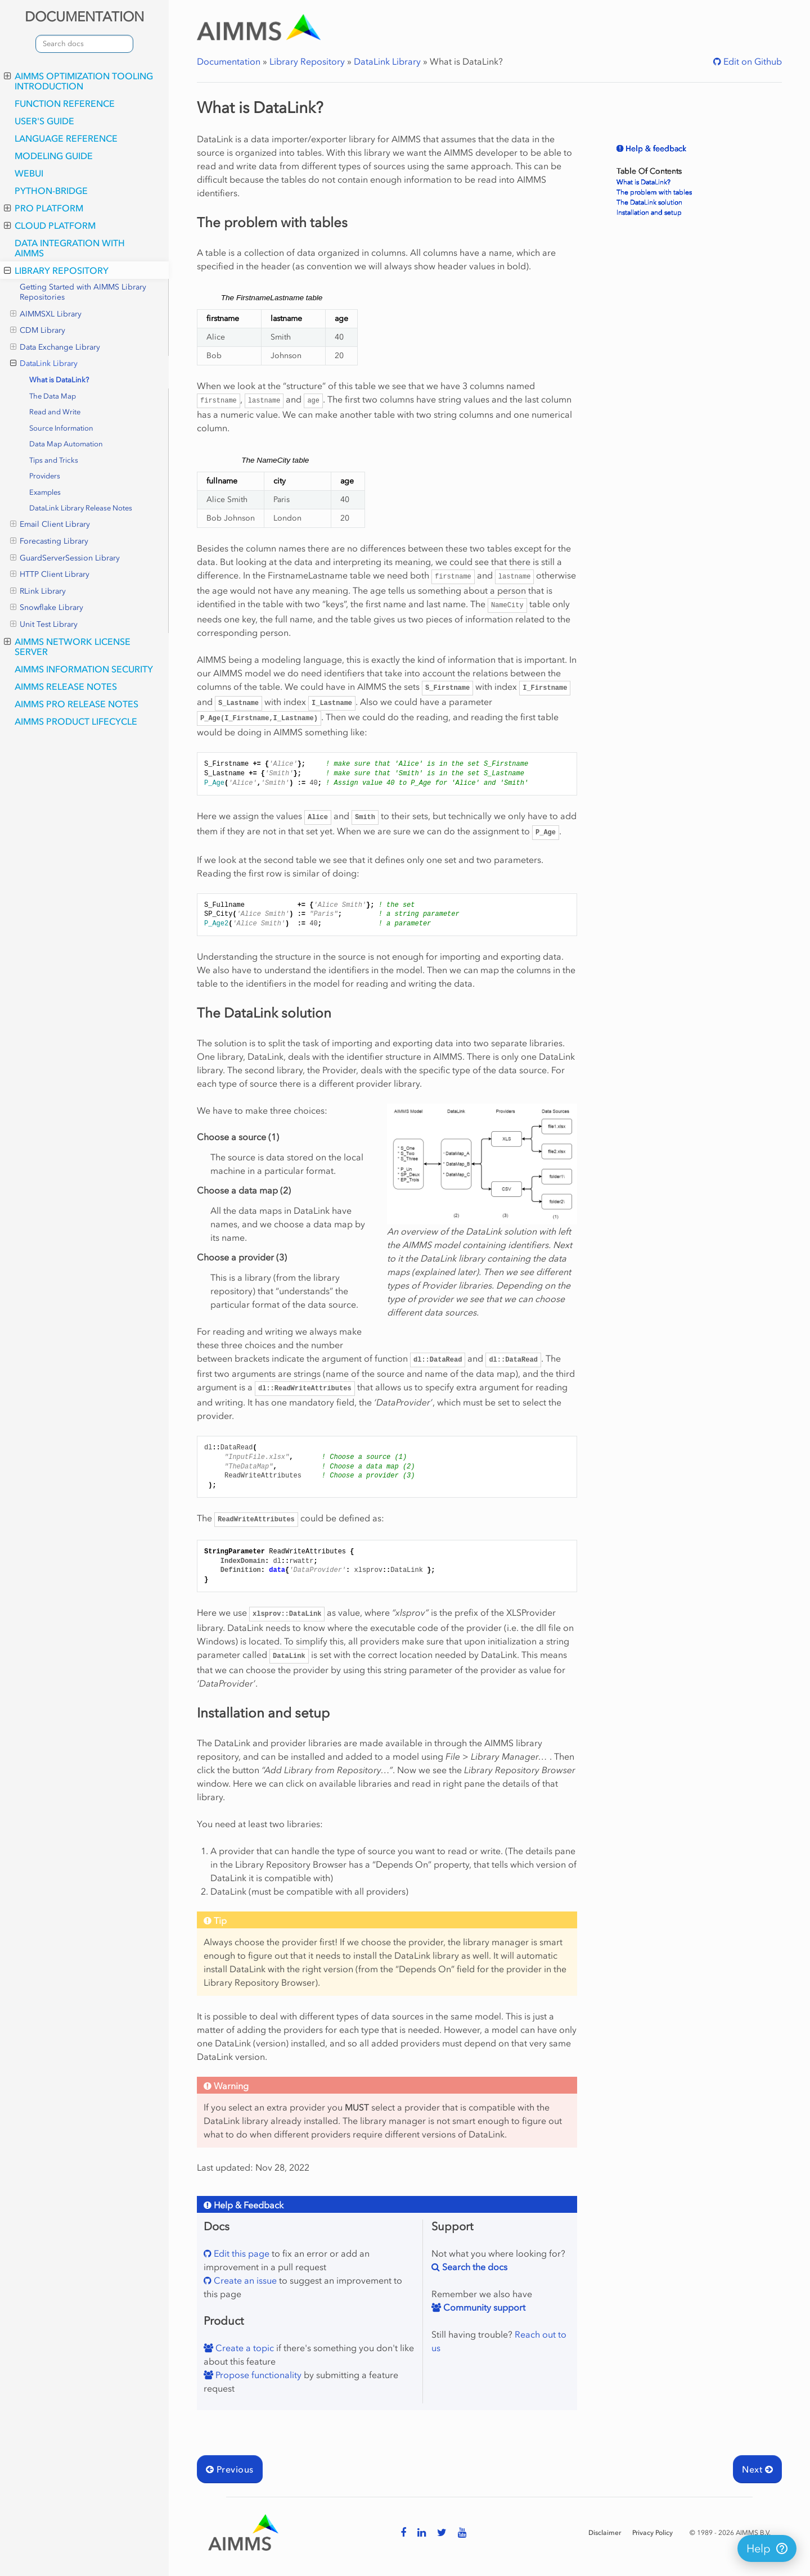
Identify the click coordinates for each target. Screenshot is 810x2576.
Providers (44, 476)
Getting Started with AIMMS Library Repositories (83, 292)
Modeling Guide (54, 155)
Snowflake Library (46, 608)
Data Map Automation (66, 444)
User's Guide (44, 120)
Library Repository (56, 270)
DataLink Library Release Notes (80, 508)
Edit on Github (751, 61)
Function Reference (65, 103)
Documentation (228, 61)
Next (757, 2469)
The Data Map (52, 396)
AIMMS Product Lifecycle (76, 721)
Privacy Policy (652, 2533)
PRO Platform (43, 208)
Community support (483, 2307)
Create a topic (243, 2347)
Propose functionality (257, 2374)
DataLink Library (44, 364)
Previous (230, 2469)
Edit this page (240, 2253)
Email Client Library (50, 524)
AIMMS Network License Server (67, 646)
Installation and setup (649, 212)
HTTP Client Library (49, 575)
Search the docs (473, 2266)
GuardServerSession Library (65, 558)
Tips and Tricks (53, 460)
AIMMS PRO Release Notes (76, 703)
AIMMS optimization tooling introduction (78, 81)
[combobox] (84, 44)
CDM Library (37, 331)
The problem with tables (654, 192)
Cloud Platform (50, 225)
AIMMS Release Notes (66, 686)
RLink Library (38, 591)
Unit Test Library (44, 625)
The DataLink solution (649, 202)
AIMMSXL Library (46, 314)
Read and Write (54, 412)
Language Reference (66, 138)
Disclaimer (604, 2533)
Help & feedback (654, 148)
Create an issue (244, 2280)
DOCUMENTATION (84, 16)
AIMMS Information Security (84, 669)
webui (29, 173)
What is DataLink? (59, 380)
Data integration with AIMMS (70, 248)
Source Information (61, 428)
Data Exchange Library (55, 347)
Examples (45, 492)
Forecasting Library (49, 541)
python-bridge (51, 190)
